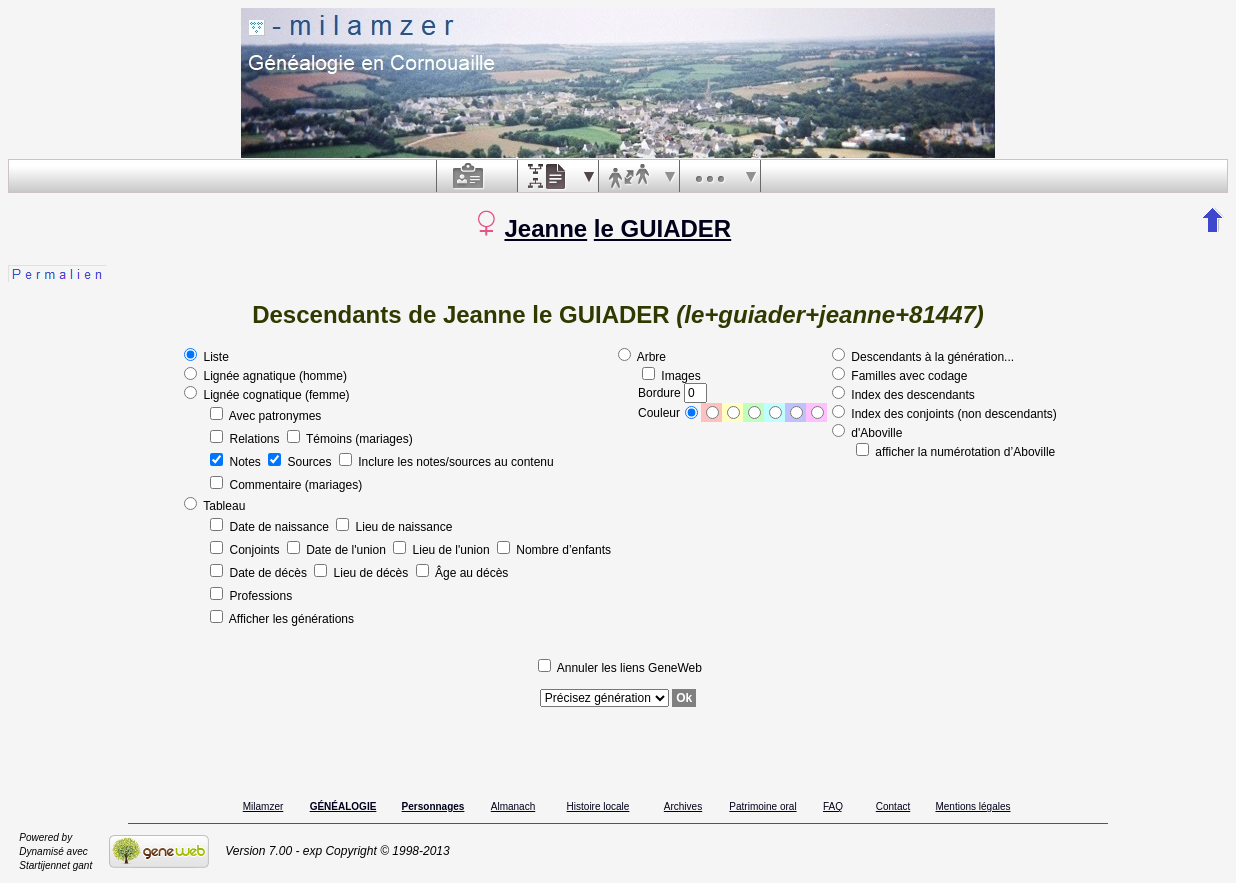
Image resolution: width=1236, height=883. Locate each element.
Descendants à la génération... (923, 357)
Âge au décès (462, 573)
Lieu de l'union (443, 550)
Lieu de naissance (394, 527)
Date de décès (260, 573)
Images (671, 376)
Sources (301, 462)
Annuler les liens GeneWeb (620, 668)
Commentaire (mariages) (286, 485)
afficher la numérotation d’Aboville (955, 452)
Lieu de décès (362, 573)
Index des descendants (903, 395)
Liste (206, 357)
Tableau (214, 506)
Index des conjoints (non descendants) (944, 414)
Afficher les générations (282, 619)
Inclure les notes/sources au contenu (446, 462)
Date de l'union (338, 550)
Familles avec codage (899, 376)
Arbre (642, 357)
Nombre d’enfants (554, 550)
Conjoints (246, 550)
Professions (251, 596)
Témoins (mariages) (350, 439)
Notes (237, 462)
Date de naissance (271, 527)
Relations (246, 439)
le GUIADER (662, 228)
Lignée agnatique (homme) (265, 376)
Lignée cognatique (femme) (266, 395)
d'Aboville (867, 433)
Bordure (672, 393)
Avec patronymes (265, 416)
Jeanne (545, 228)
